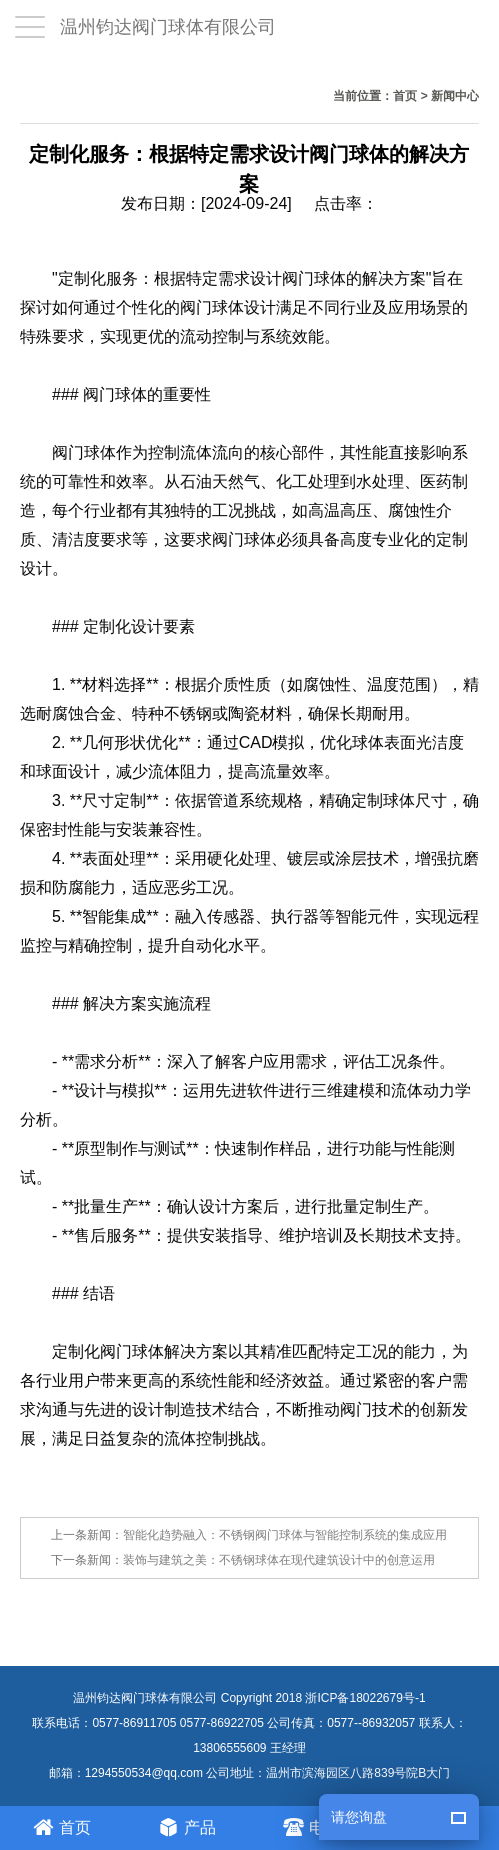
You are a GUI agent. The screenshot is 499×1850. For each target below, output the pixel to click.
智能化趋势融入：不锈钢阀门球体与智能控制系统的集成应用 (285, 1535)
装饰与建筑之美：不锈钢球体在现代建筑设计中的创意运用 (279, 1560)
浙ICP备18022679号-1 (365, 1698)
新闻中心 (455, 96)
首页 (405, 96)
